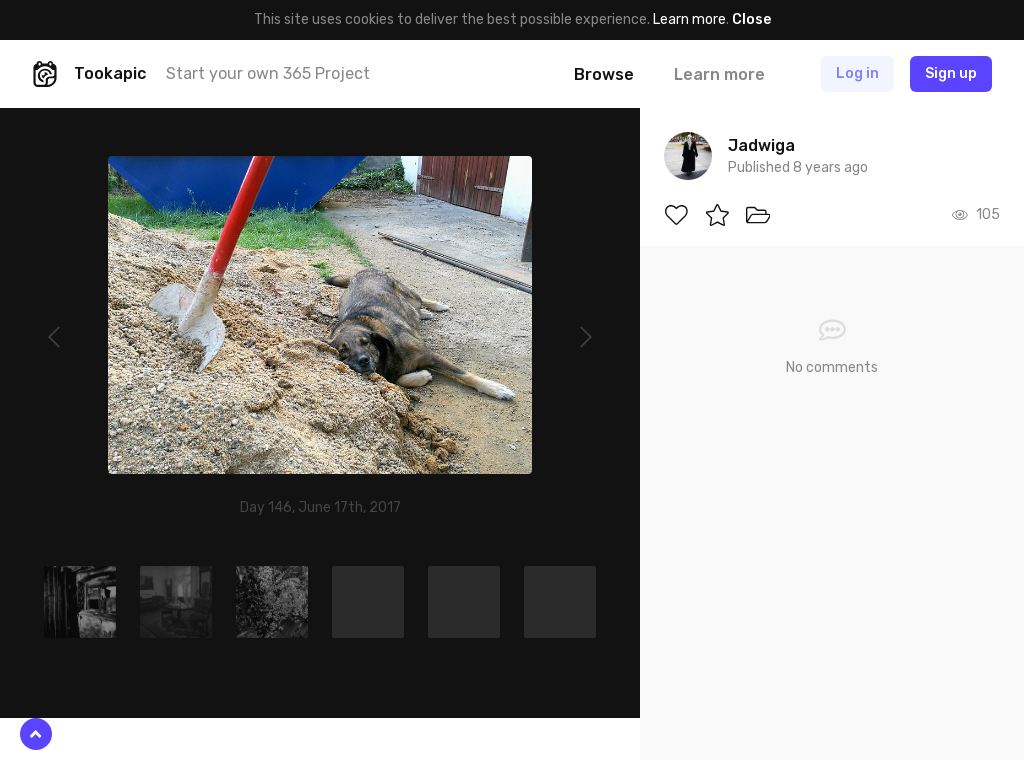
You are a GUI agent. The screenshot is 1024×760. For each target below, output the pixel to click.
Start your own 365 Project (268, 73)
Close (751, 19)
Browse (604, 74)
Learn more (689, 19)
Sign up (951, 73)
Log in (857, 73)
